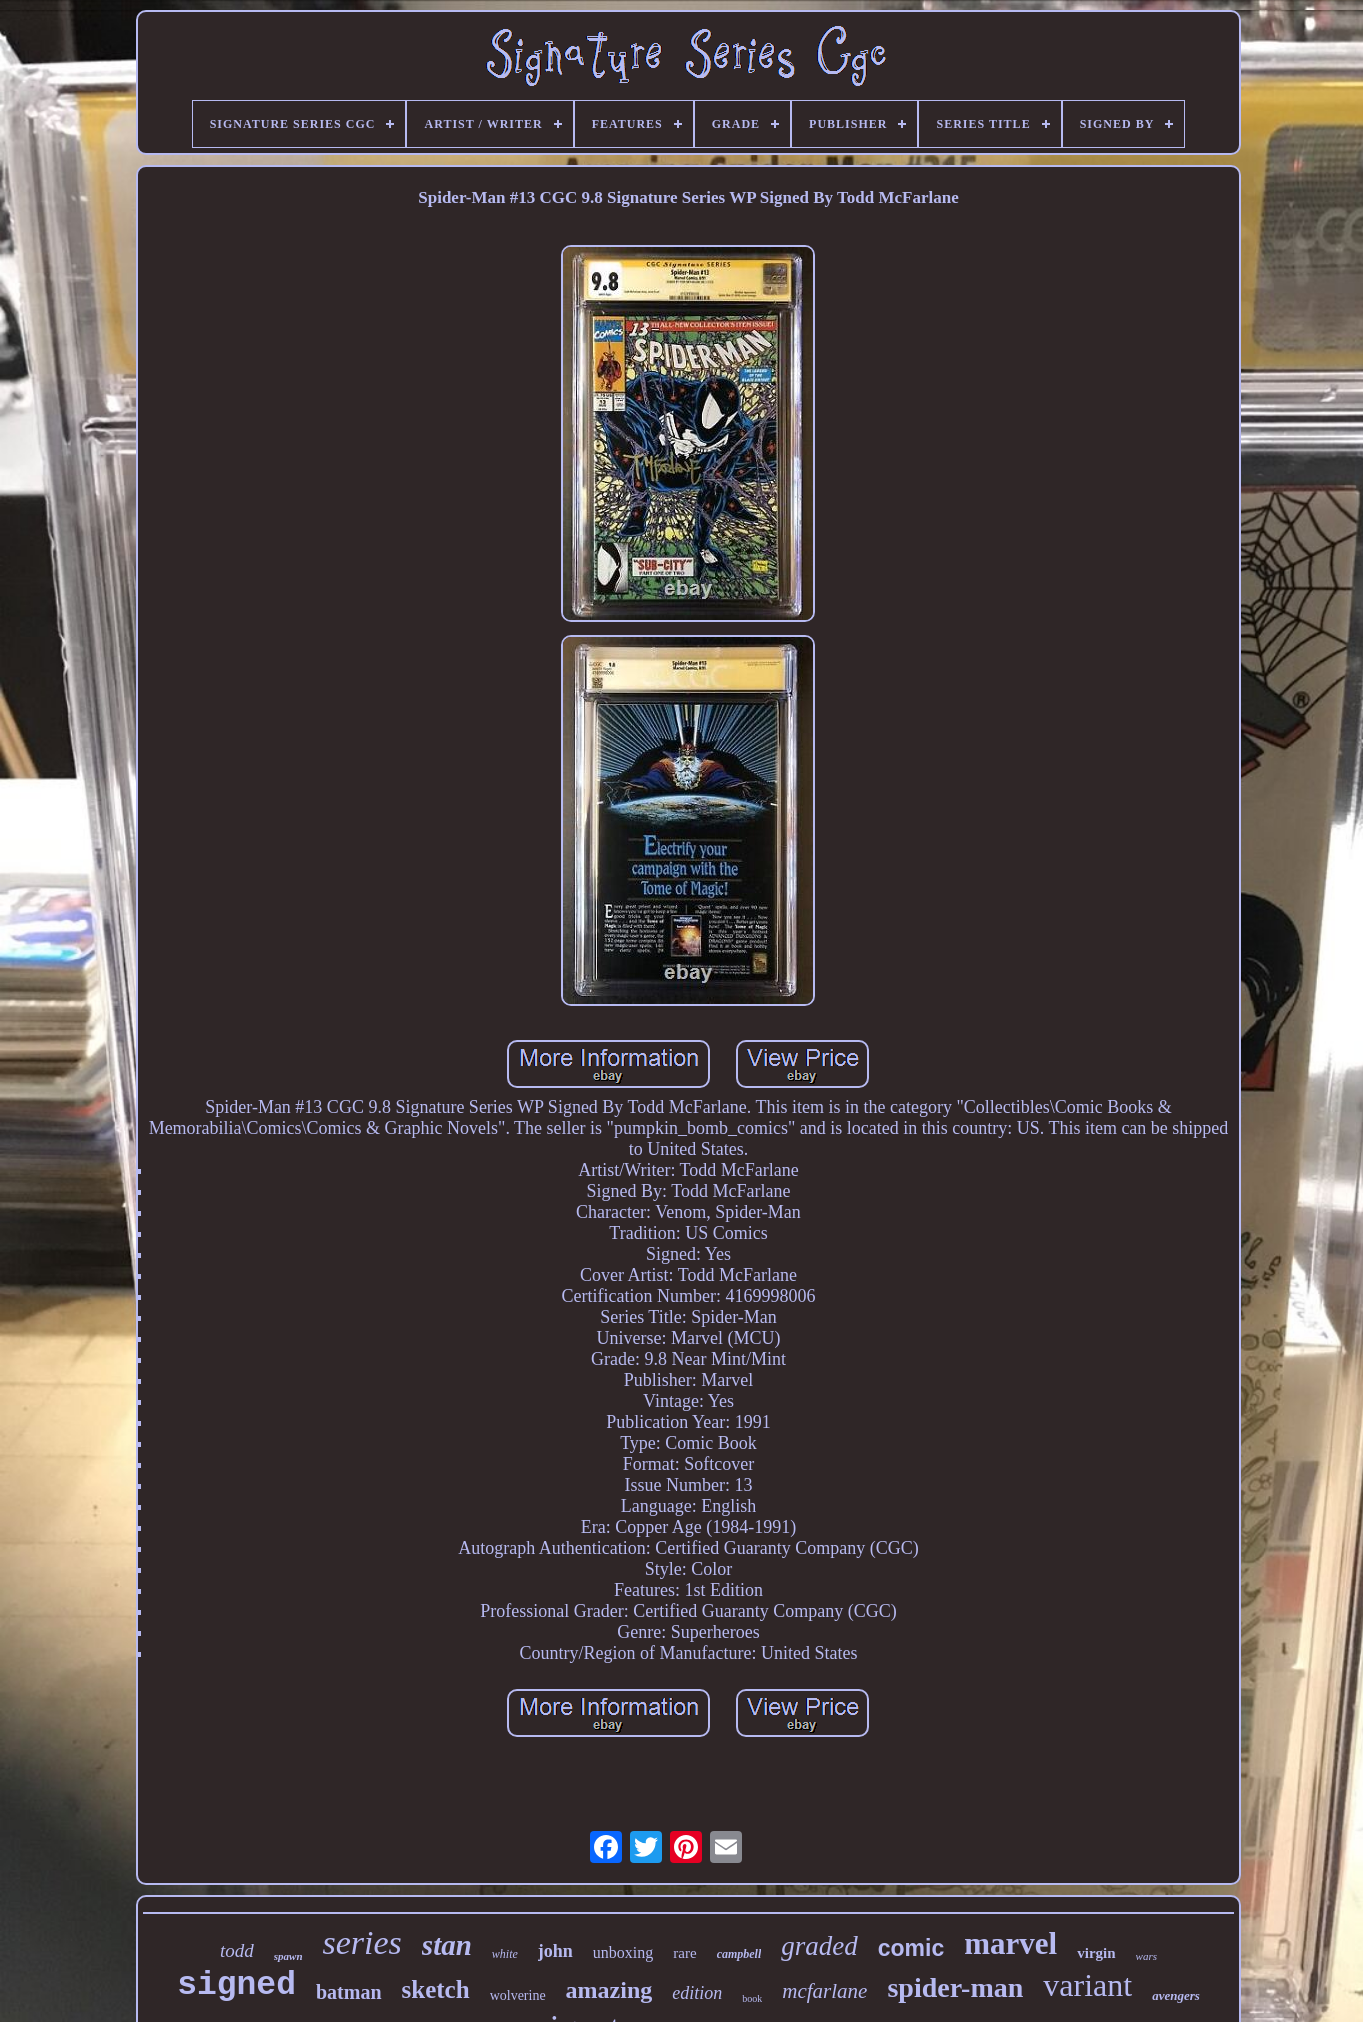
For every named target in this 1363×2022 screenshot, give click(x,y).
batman (349, 1992)
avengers (1176, 1995)
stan (447, 1945)
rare (684, 1953)
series (362, 1942)
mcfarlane (824, 1991)
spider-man (955, 1987)
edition (697, 1993)
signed (236, 1985)
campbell (739, 1954)
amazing (609, 1990)
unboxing (623, 1952)
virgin (1096, 1953)
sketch (436, 1989)
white (505, 1954)
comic (911, 1948)
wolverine (518, 1995)
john (555, 1951)
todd (237, 1950)
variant (1087, 1985)
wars (1146, 1956)
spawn (288, 1956)
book (752, 1998)
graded (819, 1946)
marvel (1010, 1943)
